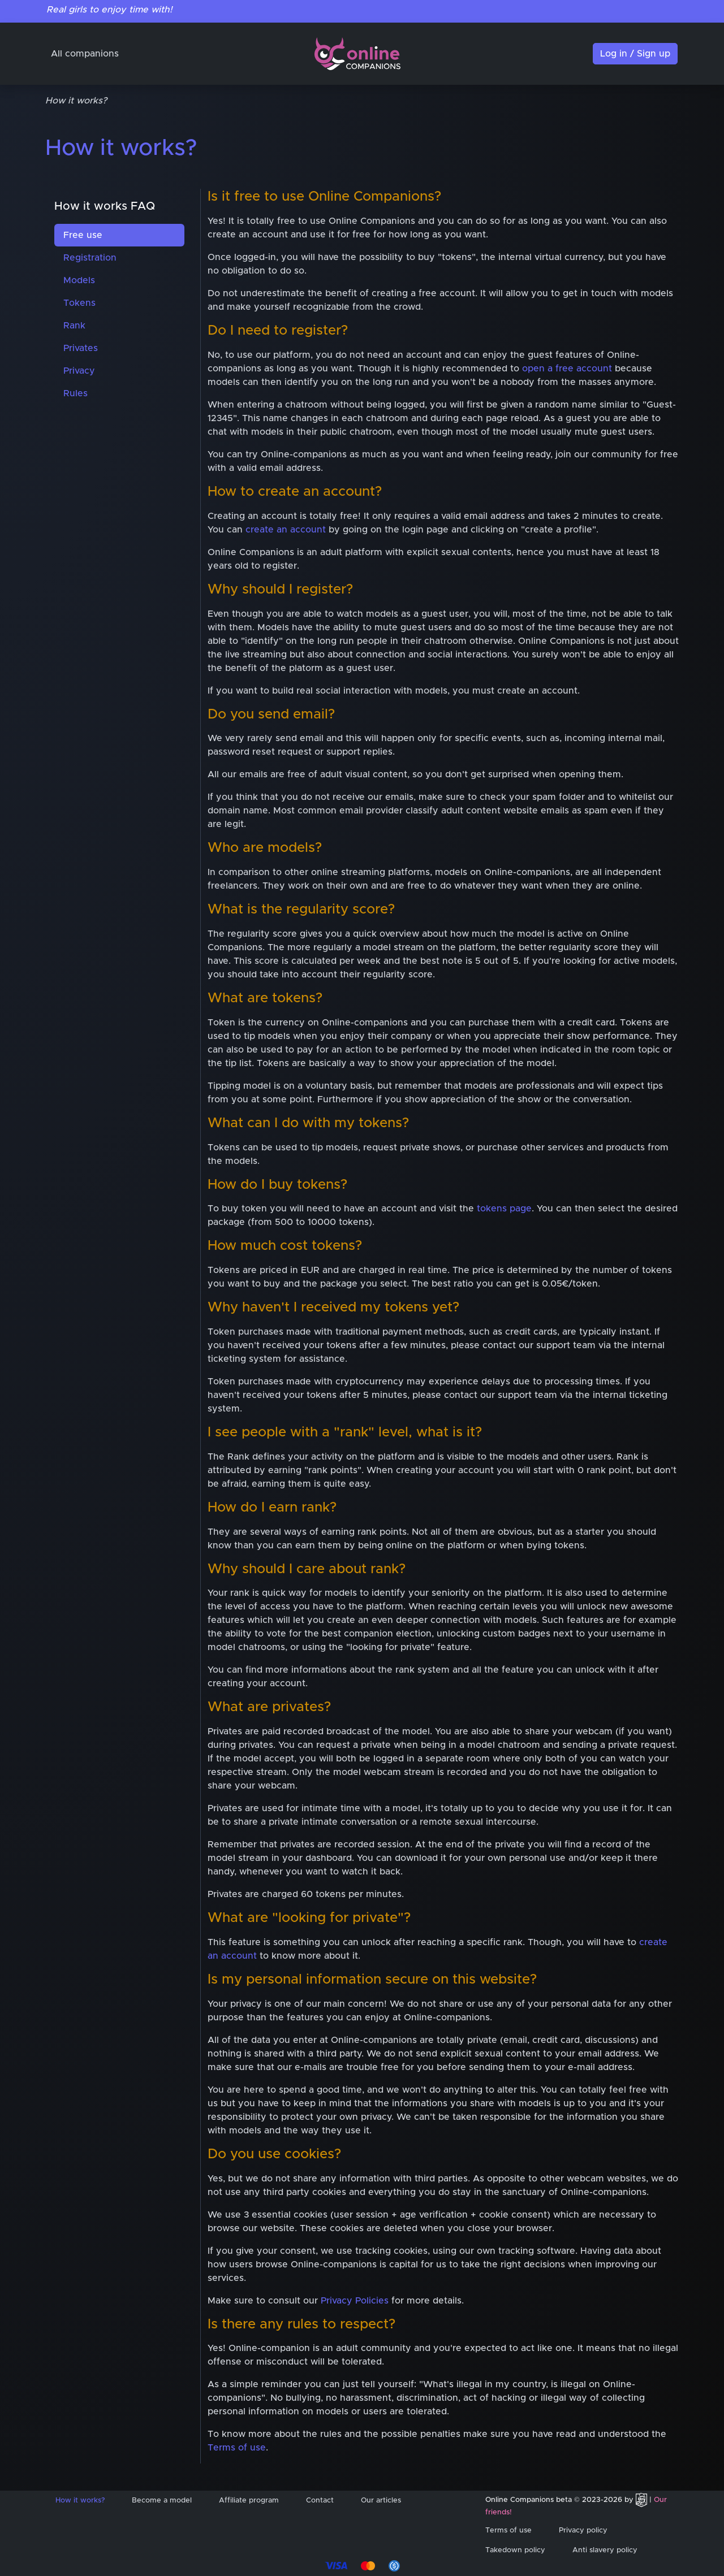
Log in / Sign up (635, 53)
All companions (85, 53)
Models (79, 280)
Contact (320, 2500)
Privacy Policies (355, 2300)
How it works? (80, 2500)
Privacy (79, 370)
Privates (80, 348)
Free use (82, 235)
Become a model (162, 2500)
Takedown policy (515, 2550)
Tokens (79, 303)
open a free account (567, 368)
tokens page (504, 1208)
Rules (75, 393)
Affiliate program (249, 2500)
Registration (90, 257)
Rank (74, 325)
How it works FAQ (104, 206)
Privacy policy (583, 2530)
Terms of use (237, 2447)
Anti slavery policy (604, 2550)
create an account (285, 529)
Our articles (381, 2500)
